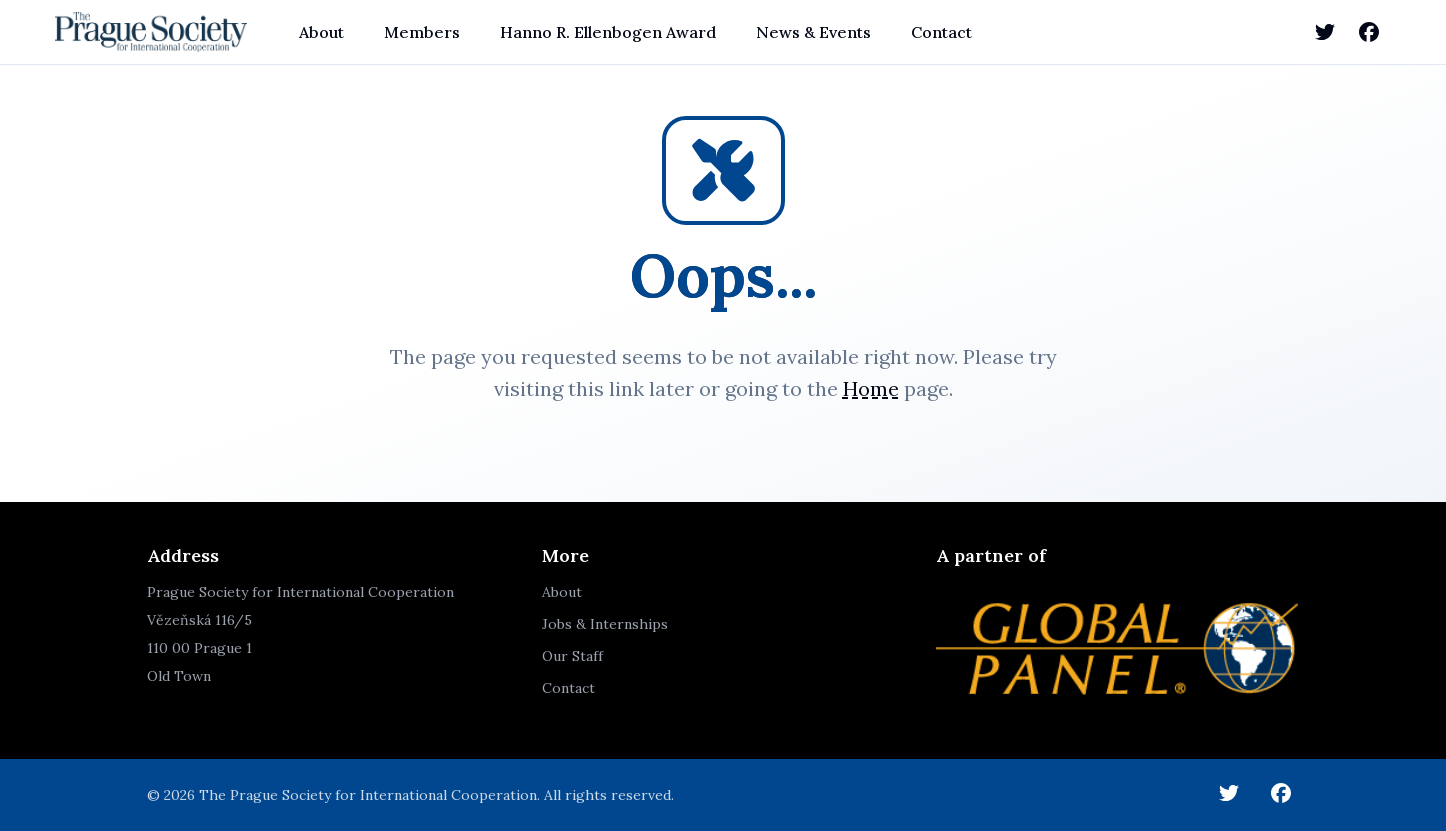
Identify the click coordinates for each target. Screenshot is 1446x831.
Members (422, 32)
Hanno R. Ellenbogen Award (608, 32)
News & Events (813, 32)
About (321, 32)
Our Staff (572, 656)
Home (871, 388)
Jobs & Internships (605, 624)
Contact (941, 32)
